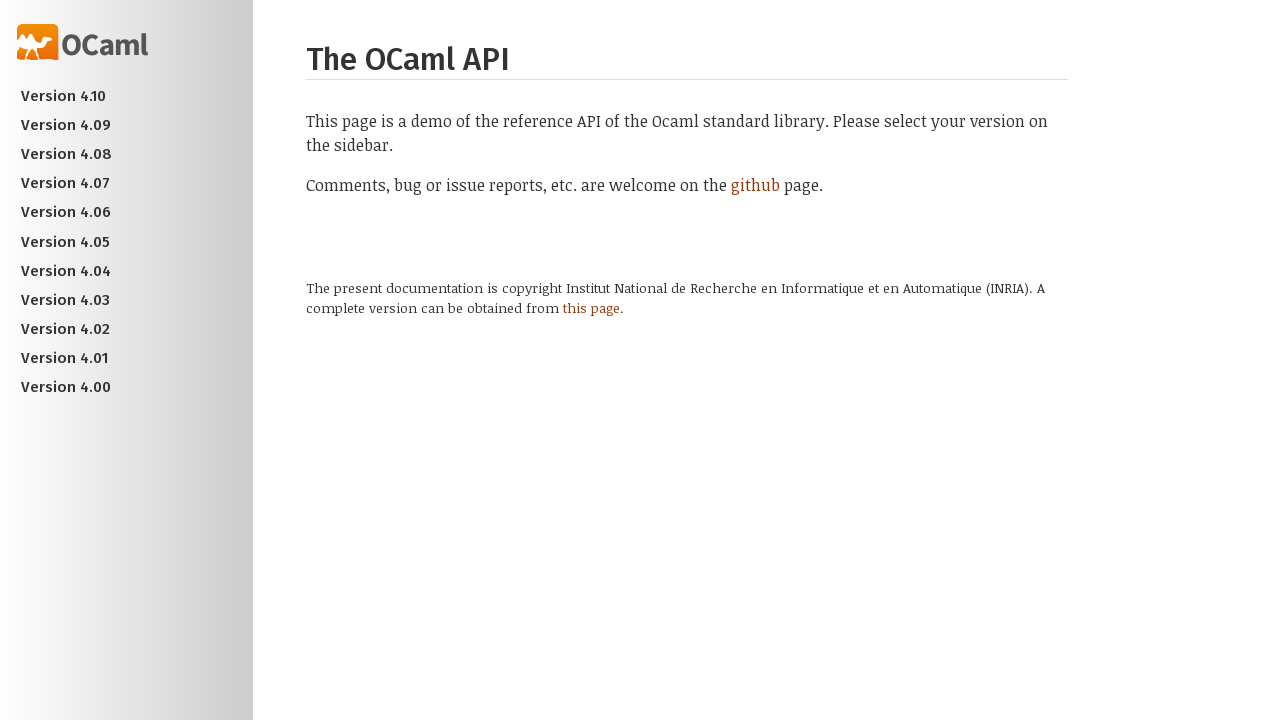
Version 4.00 (66, 387)
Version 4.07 (65, 183)
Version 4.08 (66, 154)
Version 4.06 (66, 212)
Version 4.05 (65, 242)
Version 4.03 (65, 300)
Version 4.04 (66, 271)
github (755, 185)
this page (591, 308)
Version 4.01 (64, 358)
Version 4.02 (65, 329)
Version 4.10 (63, 96)
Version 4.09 (66, 125)
